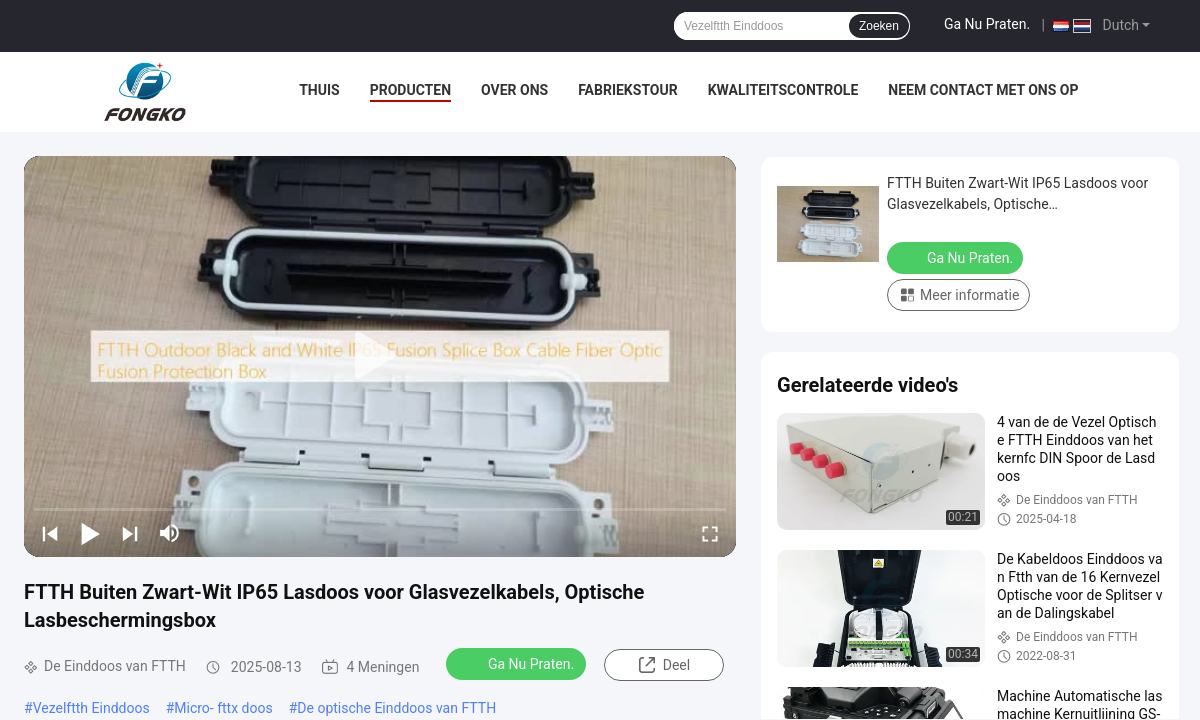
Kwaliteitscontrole (783, 90)
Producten (410, 90)
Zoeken (879, 26)
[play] (380, 356)
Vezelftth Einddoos (91, 708)
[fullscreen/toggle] (710, 533)
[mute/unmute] (170, 533)
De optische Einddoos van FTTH (396, 708)
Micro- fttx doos (223, 708)
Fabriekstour (628, 90)
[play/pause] (90, 533)
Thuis (319, 90)
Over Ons (514, 90)
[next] (130, 533)
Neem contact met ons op (983, 90)
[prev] (50, 533)
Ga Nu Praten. (987, 24)
